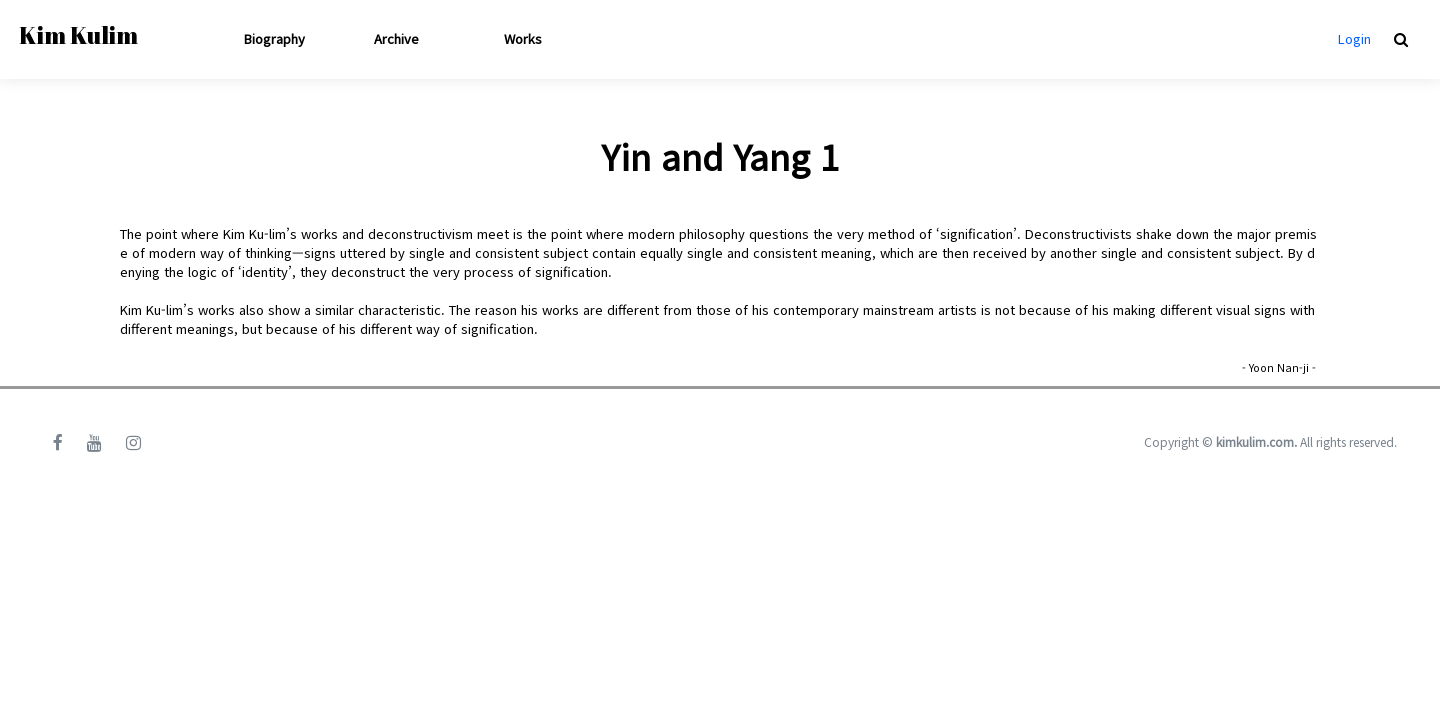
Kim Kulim (79, 36)
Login (1353, 39)
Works (524, 39)
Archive (397, 39)
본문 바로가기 (0, 0)
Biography (275, 39)
